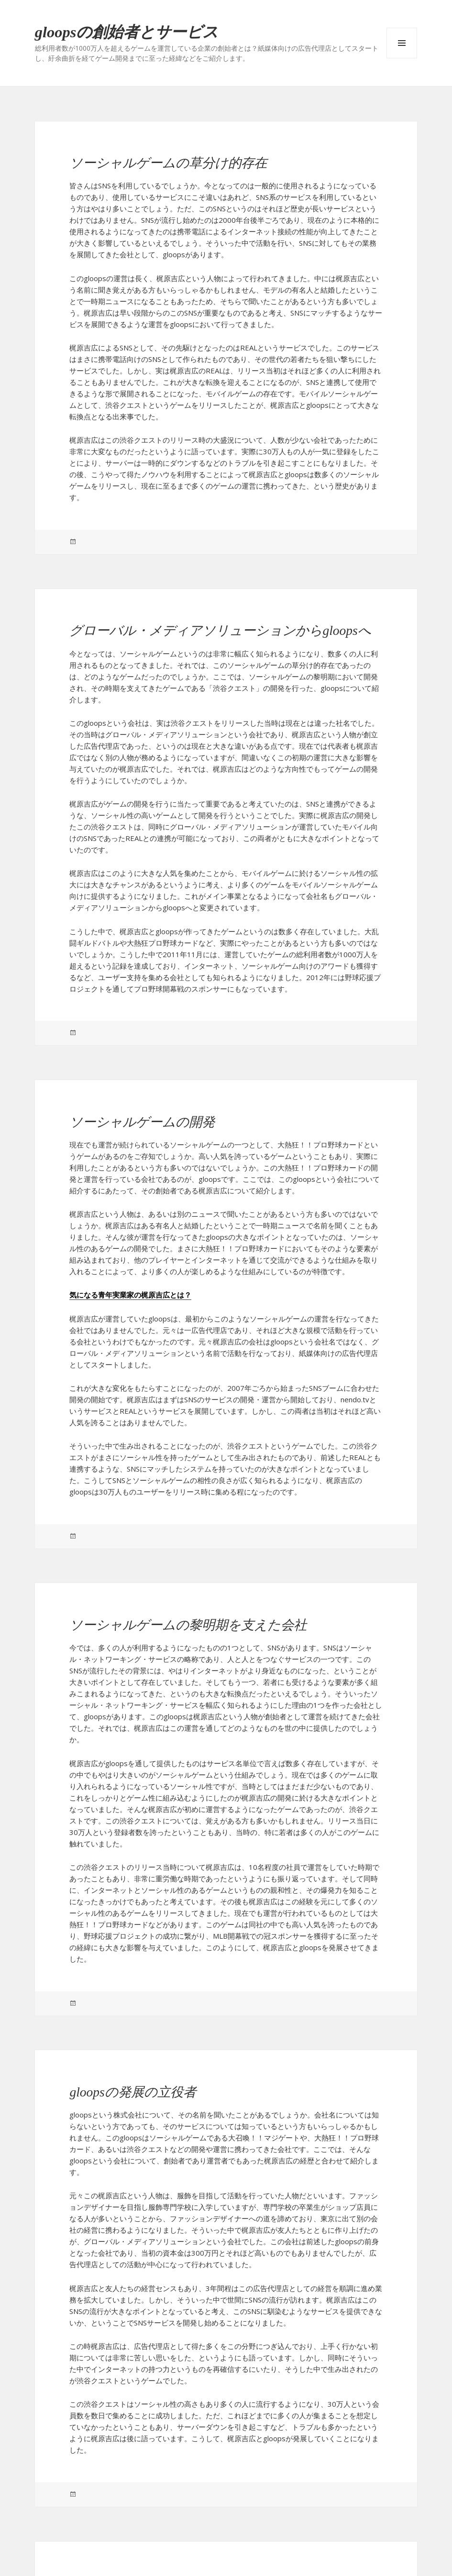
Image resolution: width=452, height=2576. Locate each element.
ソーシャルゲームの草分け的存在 (168, 162)
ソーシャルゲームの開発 (142, 1121)
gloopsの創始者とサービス (127, 32)
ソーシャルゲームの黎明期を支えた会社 (188, 1624)
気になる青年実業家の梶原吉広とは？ (130, 1294)
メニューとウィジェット (401, 43)
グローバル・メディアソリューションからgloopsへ (220, 630)
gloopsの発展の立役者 (132, 2092)
